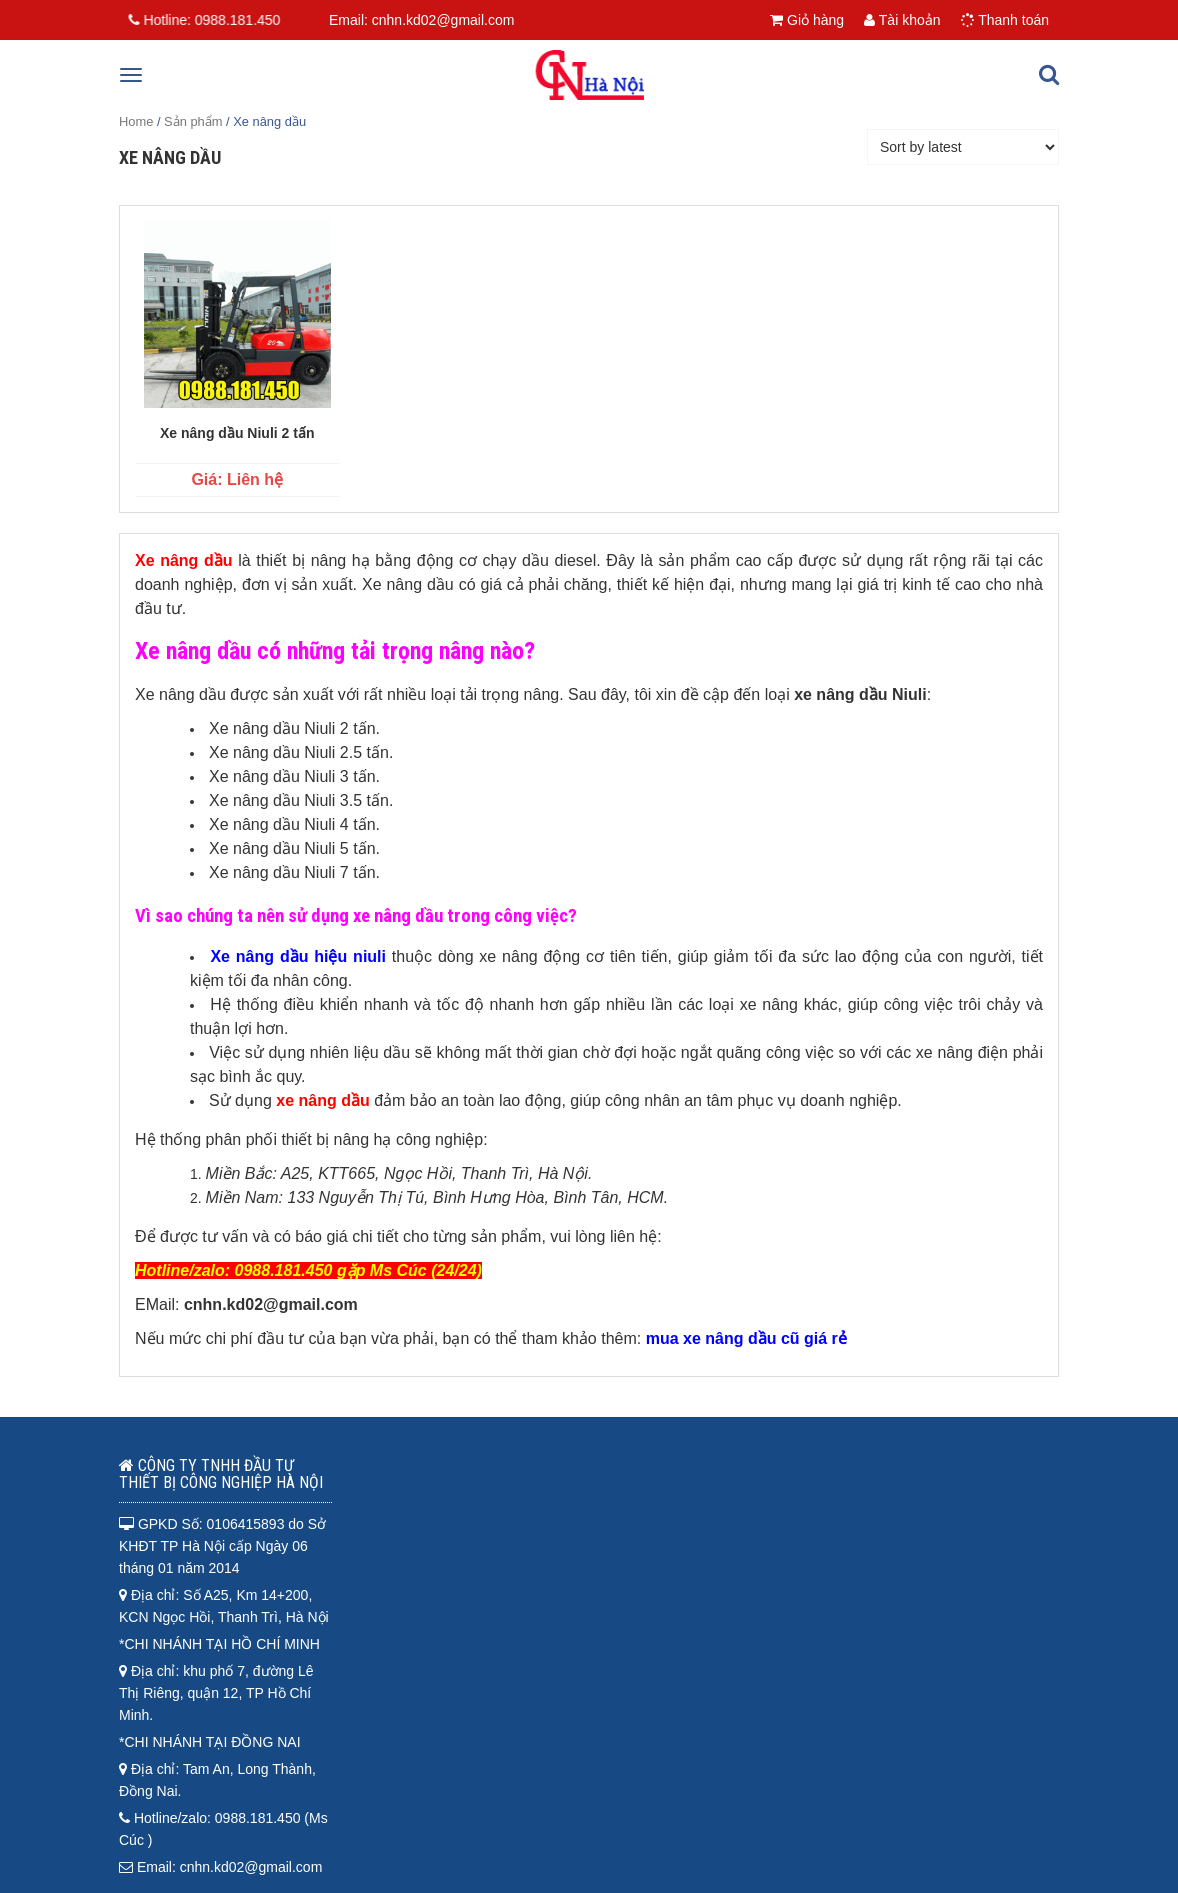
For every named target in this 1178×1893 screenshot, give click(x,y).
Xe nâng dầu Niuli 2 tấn (237, 433)
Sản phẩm (193, 121)
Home (136, 121)
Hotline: (200, 20)
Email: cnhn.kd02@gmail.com (421, 20)
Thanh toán (1005, 20)
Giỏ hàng (807, 20)
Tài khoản (902, 20)
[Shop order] (963, 147)
